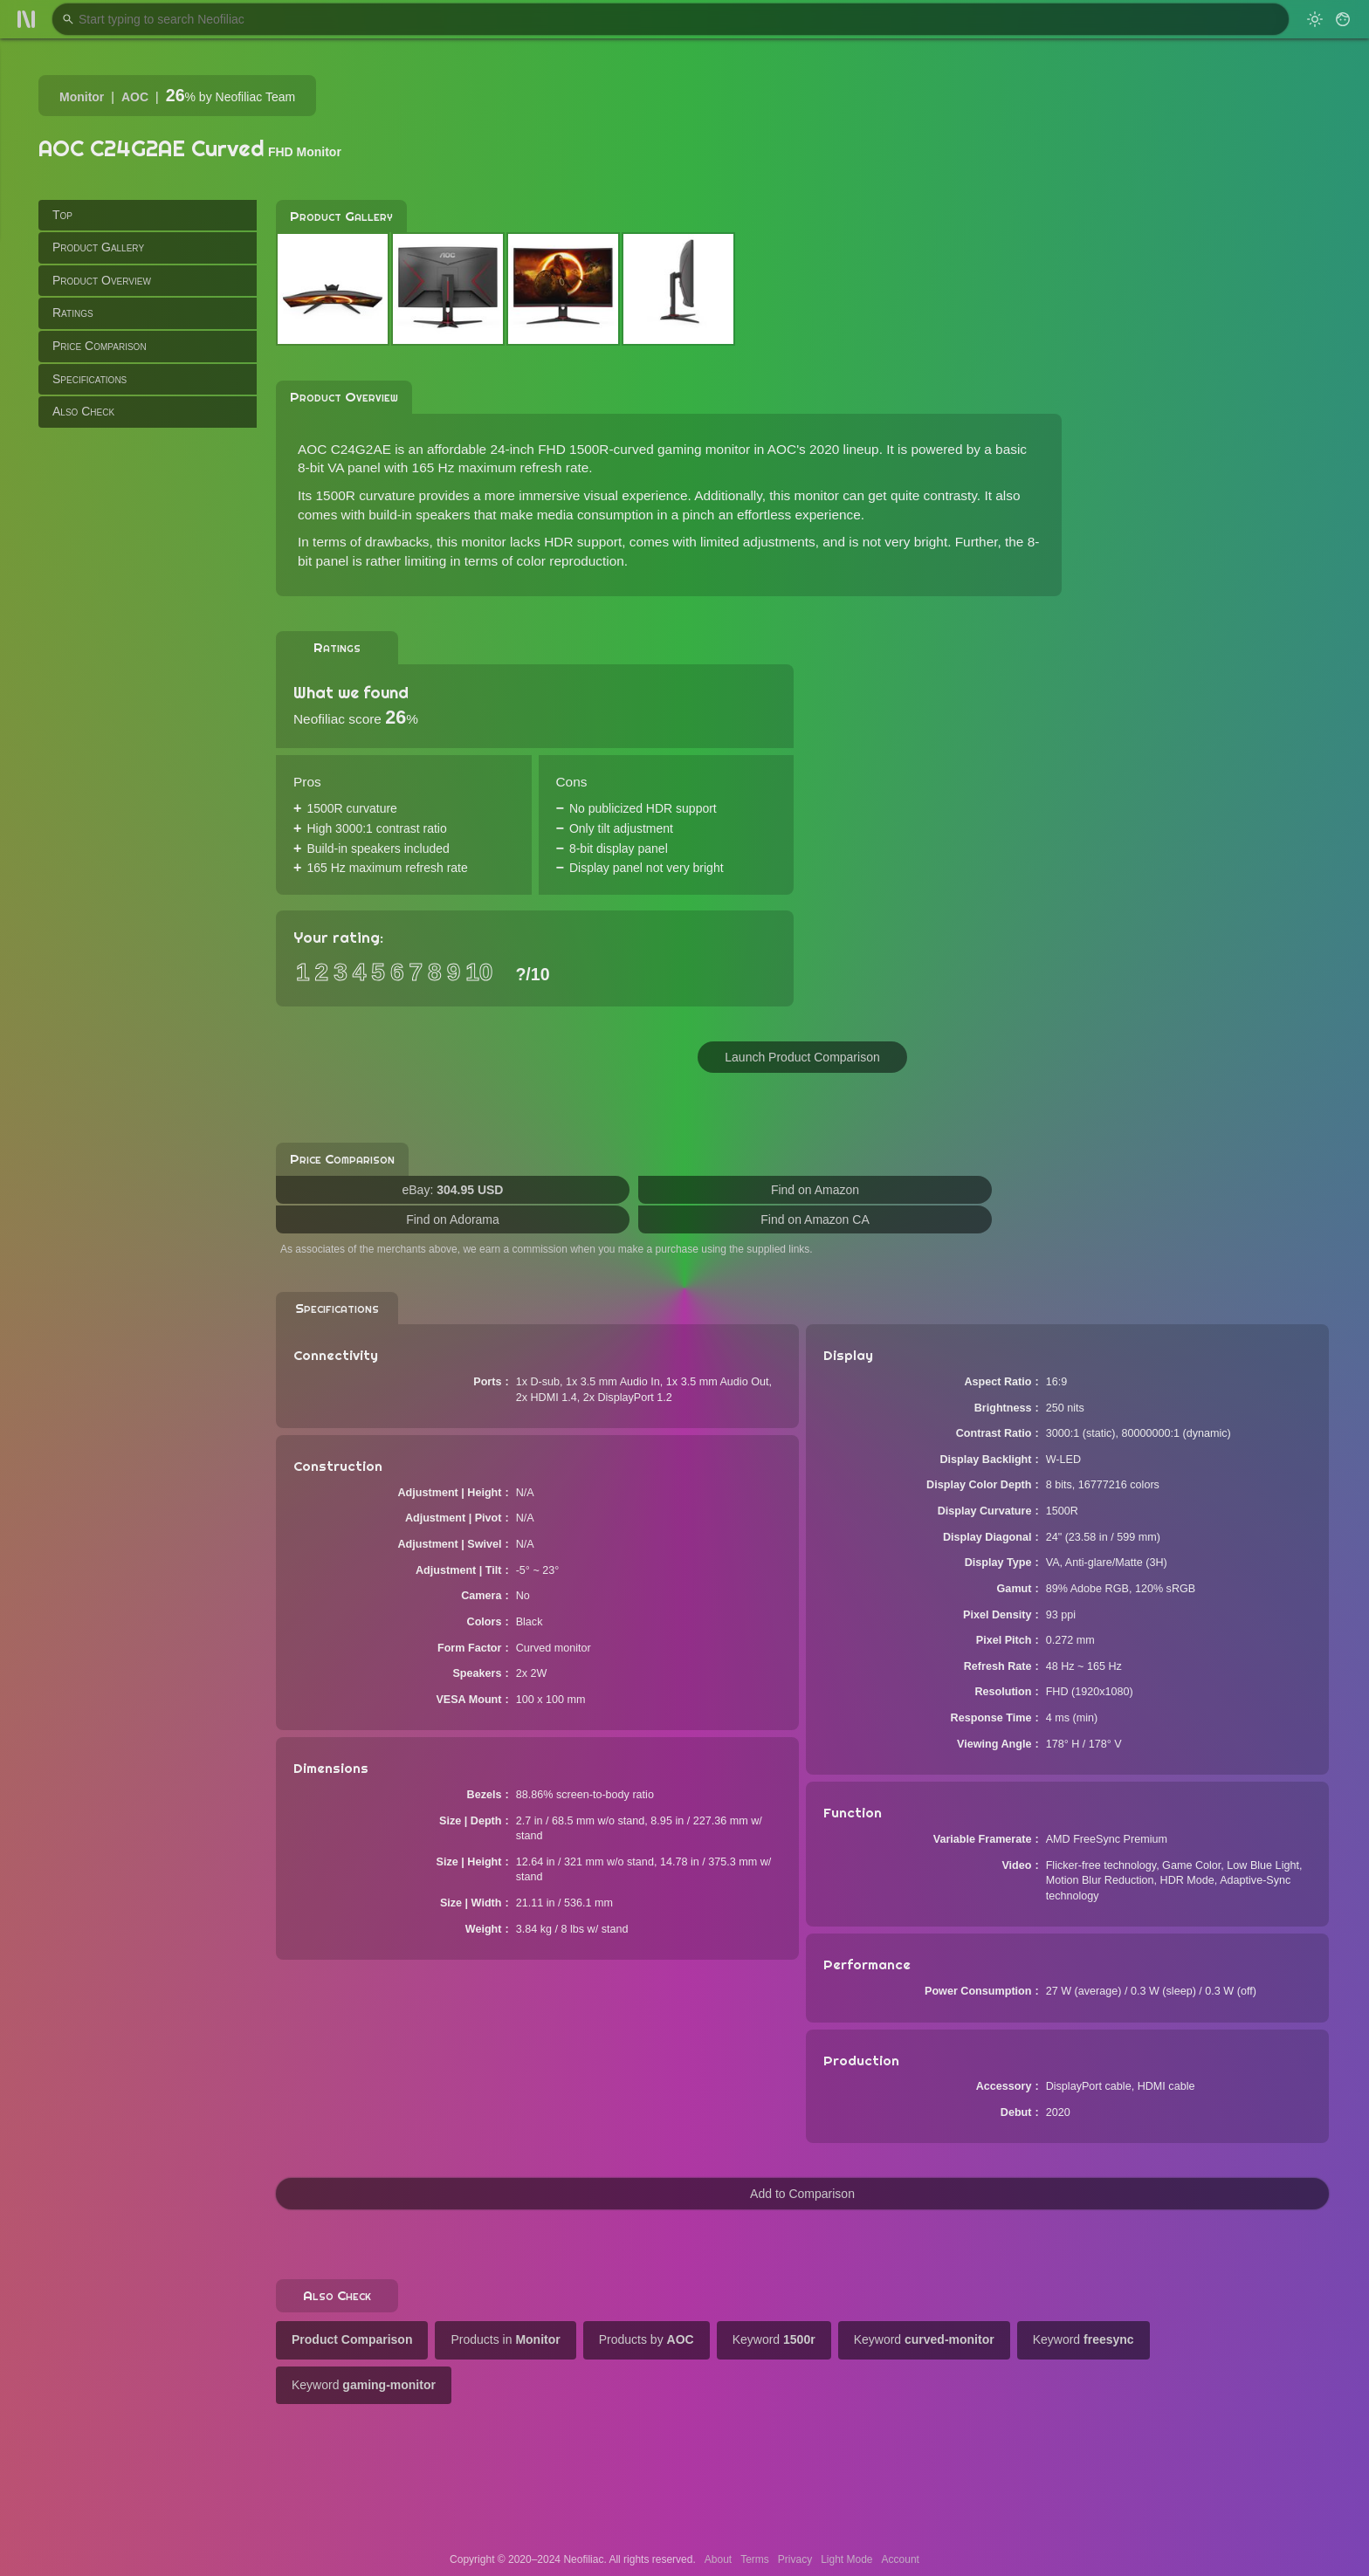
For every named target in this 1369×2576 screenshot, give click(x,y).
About (718, 2559)
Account (900, 2559)
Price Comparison (99, 346)
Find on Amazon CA (815, 1219)
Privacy (795, 2559)
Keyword (774, 2339)
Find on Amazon (815, 1190)
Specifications (89, 379)
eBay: (453, 1190)
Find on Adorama (452, 1219)
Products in (505, 2339)
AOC (134, 97)
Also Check (83, 411)
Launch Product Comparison (802, 1057)
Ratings (72, 312)
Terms (754, 2559)
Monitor (81, 97)
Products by (646, 2339)
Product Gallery (98, 247)
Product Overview (101, 280)
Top (62, 215)
